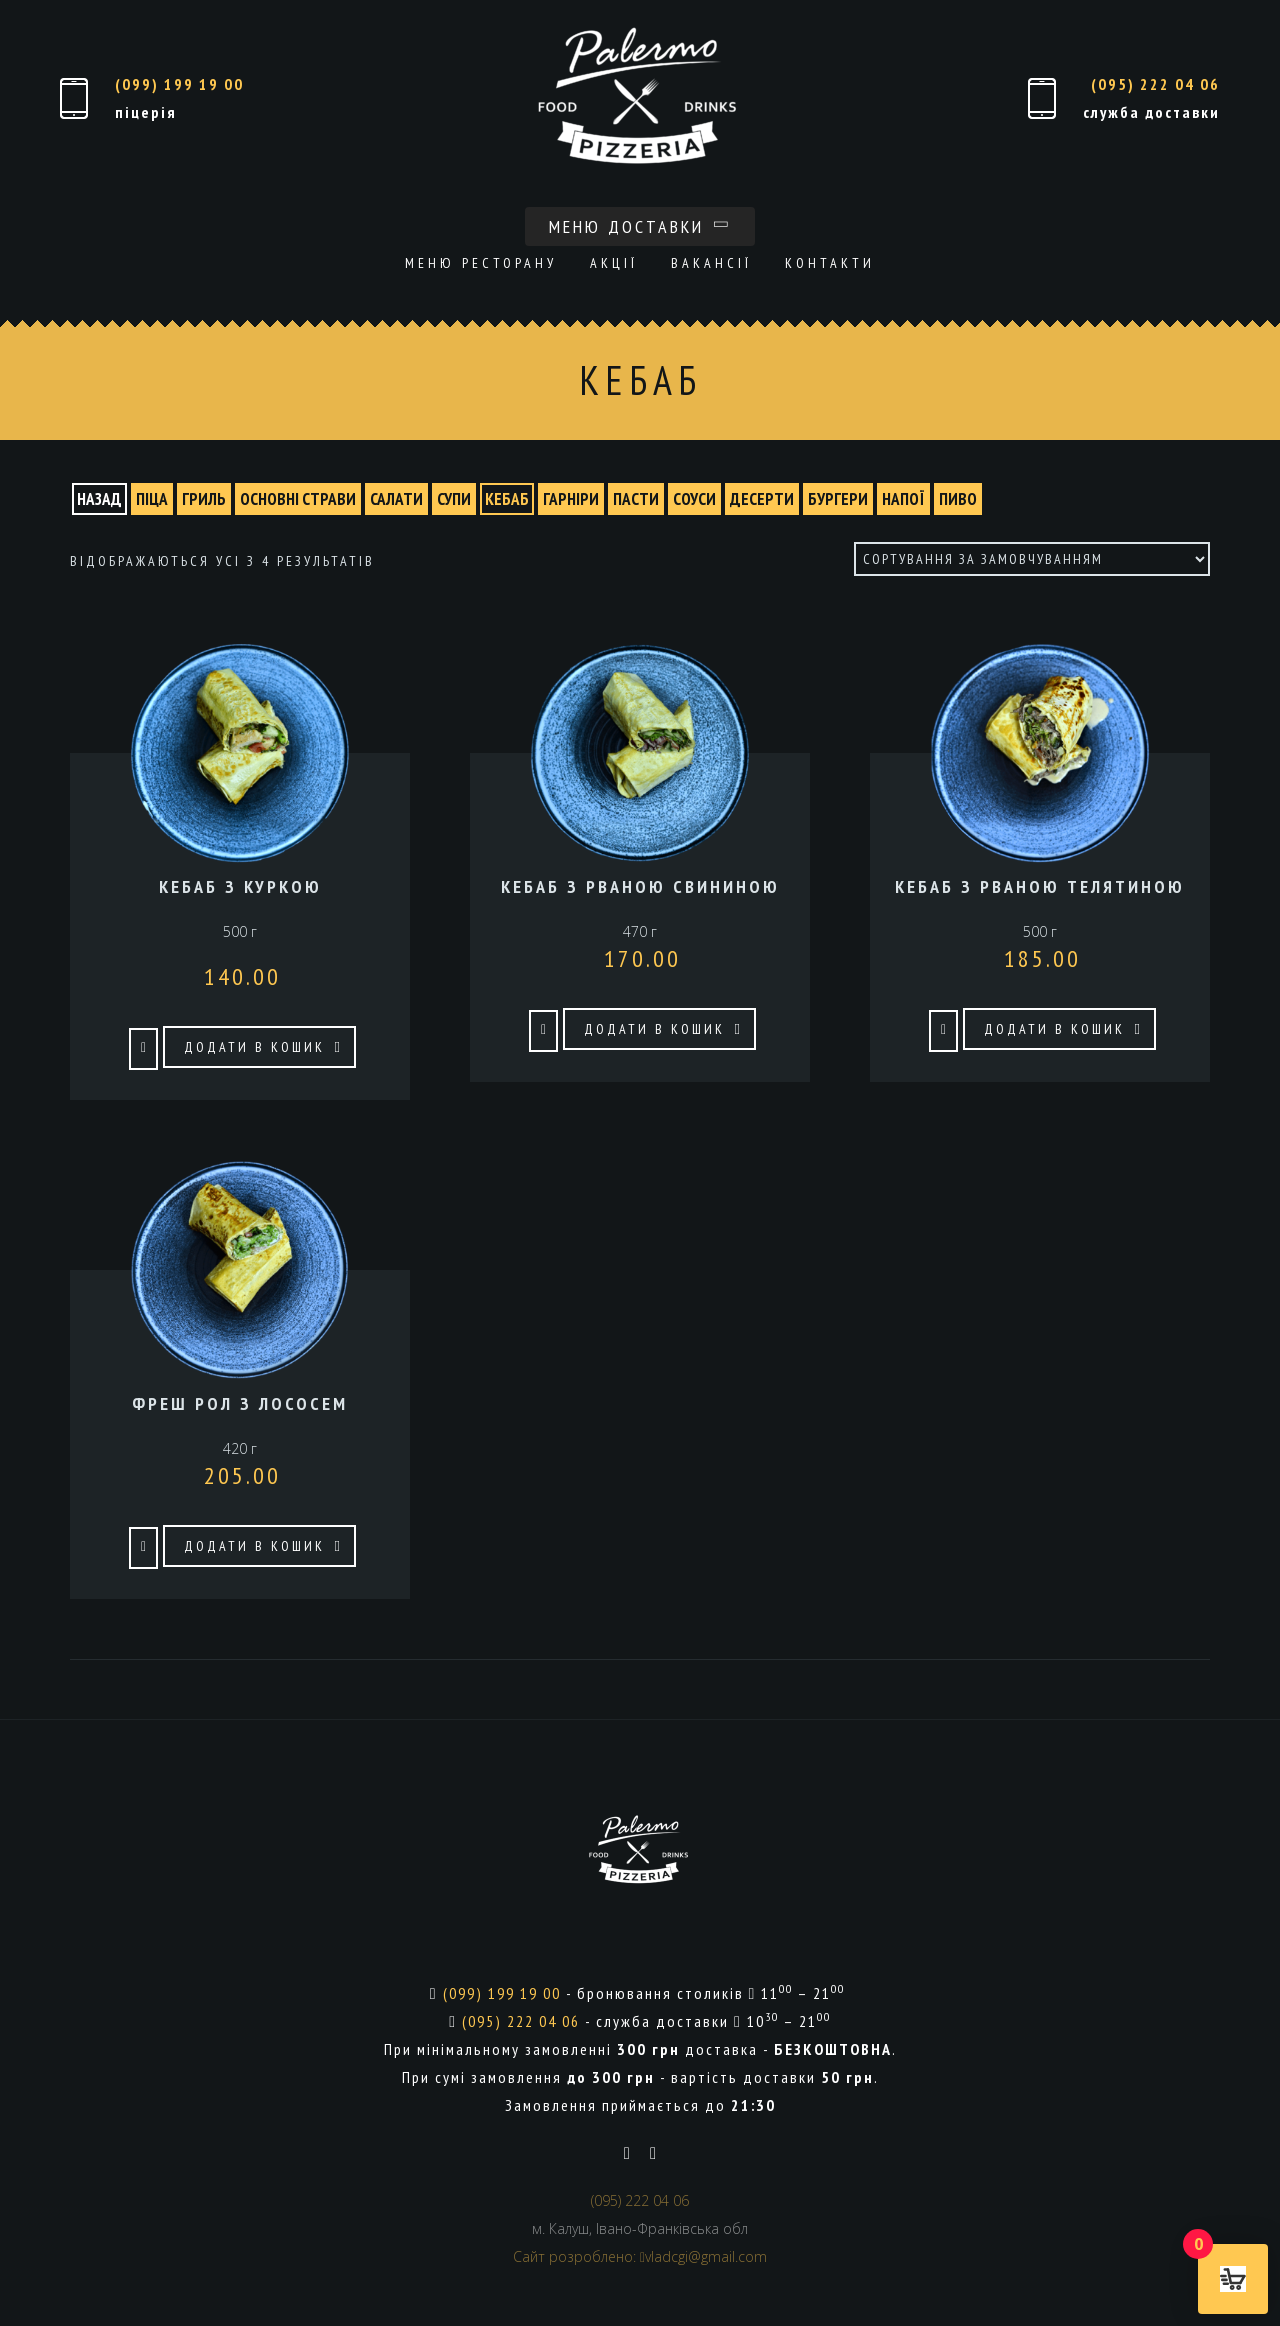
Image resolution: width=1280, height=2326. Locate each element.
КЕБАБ (507, 499)
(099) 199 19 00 (179, 84)
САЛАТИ (396, 499)
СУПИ (454, 499)
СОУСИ (694, 499)
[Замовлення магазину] (1032, 559)
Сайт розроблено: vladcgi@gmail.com (640, 2256)
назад (99, 499)
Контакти (830, 263)
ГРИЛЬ (204, 499)
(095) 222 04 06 (1155, 84)
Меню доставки (640, 226)
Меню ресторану (481, 263)
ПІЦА (152, 499)
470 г (640, 923)
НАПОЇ (903, 499)
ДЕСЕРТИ (762, 499)
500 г (1040, 923)
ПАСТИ (636, 499)
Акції (614, 263)
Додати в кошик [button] (254, 1047)
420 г (240, 1440)
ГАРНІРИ (571, 499)
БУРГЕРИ (838, 499)
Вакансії (711, 263)
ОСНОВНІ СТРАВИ (298, 499)
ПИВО (958, 499)
